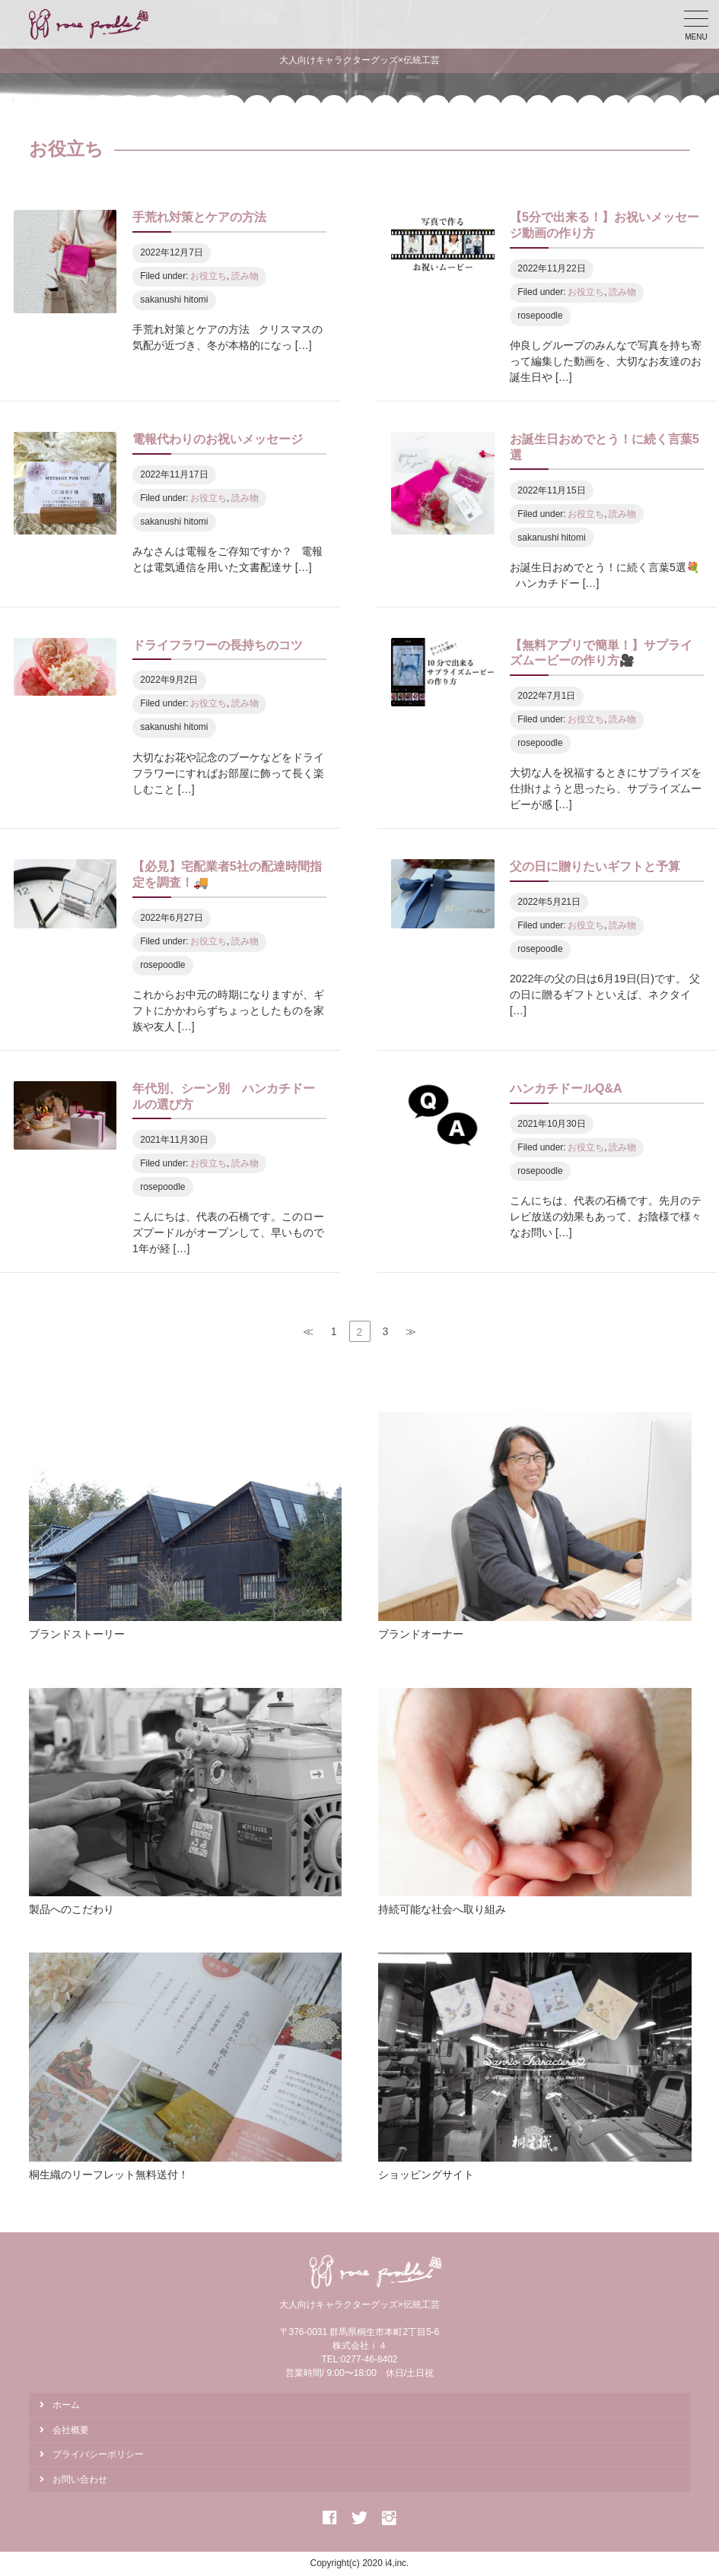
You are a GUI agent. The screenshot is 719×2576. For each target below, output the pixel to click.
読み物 (245, 276)
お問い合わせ (79, 2479)
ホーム (66, 2405)
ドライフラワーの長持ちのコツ (217, 645)
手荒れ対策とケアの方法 (199, 217)
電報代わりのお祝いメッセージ (217, 439)
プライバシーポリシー (98, 2454)
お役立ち (208, 276)
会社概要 (70, 2430)
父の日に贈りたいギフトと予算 (595, 866)
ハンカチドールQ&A (566, 1088)
